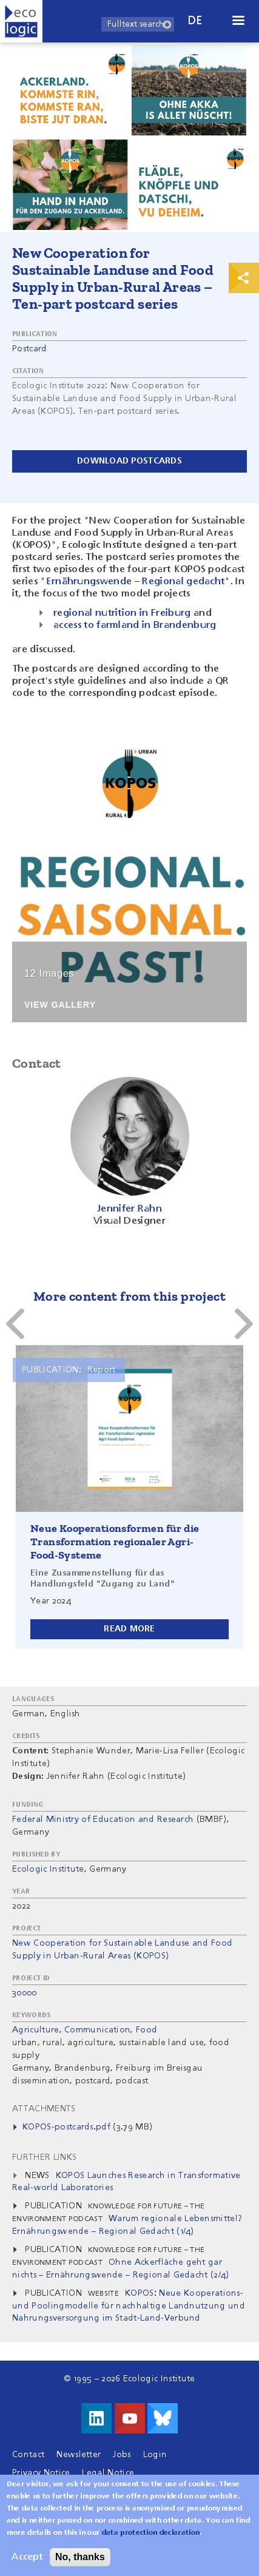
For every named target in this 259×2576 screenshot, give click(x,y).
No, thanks (80, 2557)
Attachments (44, 2109)
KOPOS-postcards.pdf (66, 2127)
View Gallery (60, 1005)
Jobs (121, 2454)
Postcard (29, 349)
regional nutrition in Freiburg (122, 613)
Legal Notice (108, 2473)
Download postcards (129, 461)
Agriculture (35, 2030)
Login (155, 2454)
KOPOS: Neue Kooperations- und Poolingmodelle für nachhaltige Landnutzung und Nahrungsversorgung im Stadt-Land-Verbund (128, 2305)
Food (146, 2030)
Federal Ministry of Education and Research (102, 1819)
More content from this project (129, 1296)
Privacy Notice (41, 2473)
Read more (129, 1629)
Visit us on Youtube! (130, 2418)
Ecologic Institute (48, 1869)
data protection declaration (151, 2533)
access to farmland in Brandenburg (135, 625)
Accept (27, 2557)
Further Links (44, 2157)
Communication (97, 2030)
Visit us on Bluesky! (162, 2418)
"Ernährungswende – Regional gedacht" (135, 582)
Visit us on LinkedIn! (96, 2418)
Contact (28, 2454)
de (195, 21)
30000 (24, 1993)
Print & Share (244, 278)
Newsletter (78, 2454)
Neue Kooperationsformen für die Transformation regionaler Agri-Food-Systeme (114, 1542)
